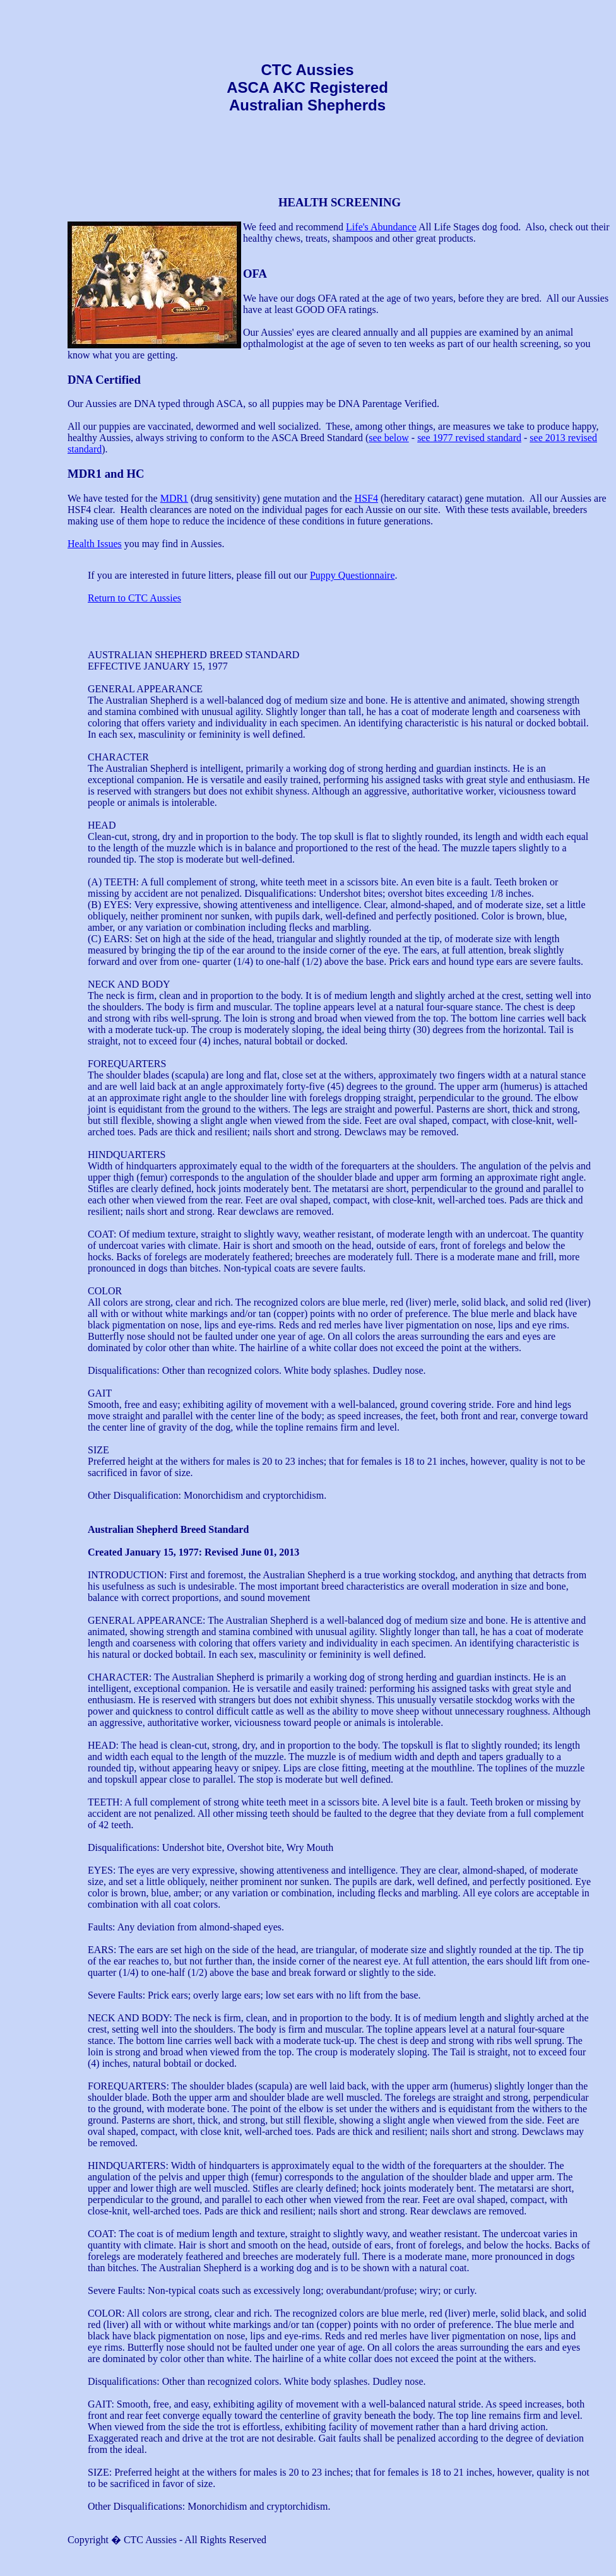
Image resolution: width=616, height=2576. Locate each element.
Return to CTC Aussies (134, 598)
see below (389, 437)
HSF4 (366, 498)
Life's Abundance (381, 227)
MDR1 (174, 498)
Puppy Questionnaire (352, 575)
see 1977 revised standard (469, 437)
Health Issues (95, 543)
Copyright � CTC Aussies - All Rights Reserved (167, 2539)
